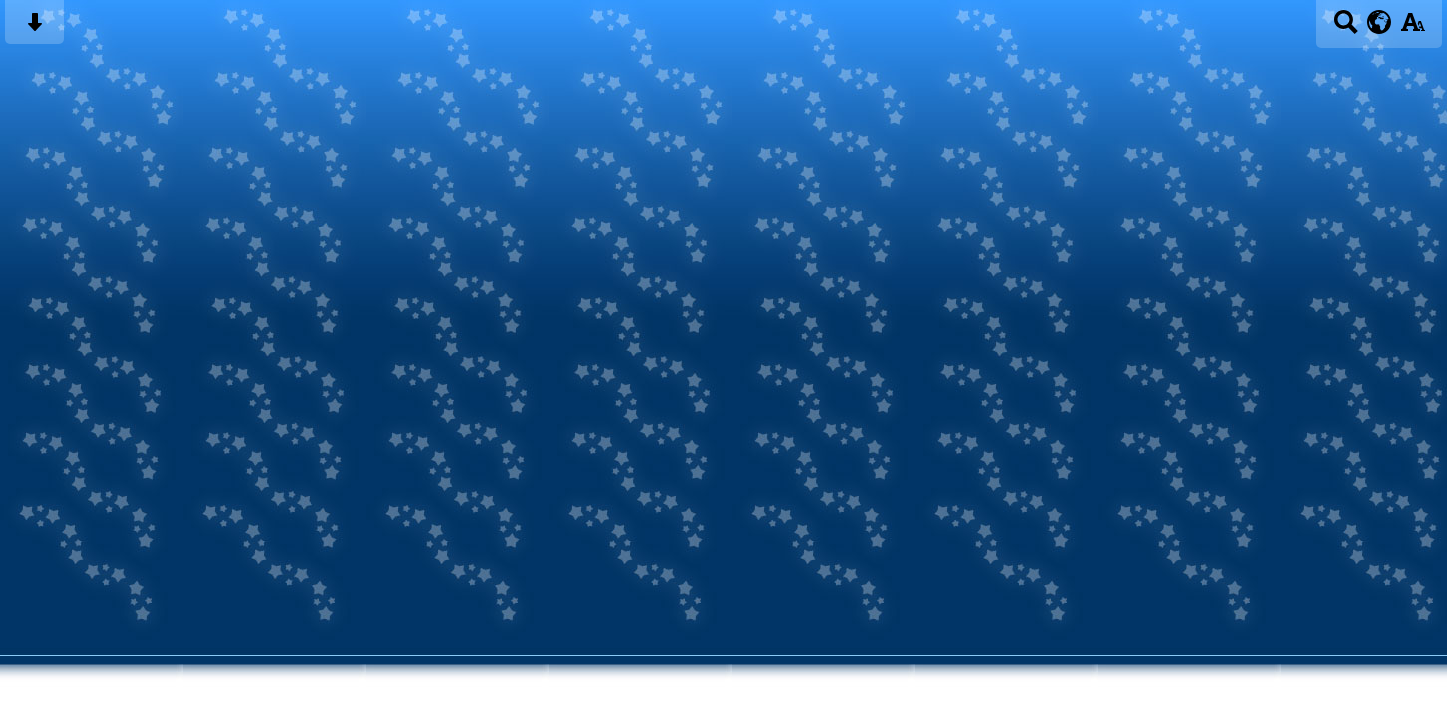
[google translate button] (1379, 22)
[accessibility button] (1412, 28)
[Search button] (1345, 28)
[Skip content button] (34, 28)
